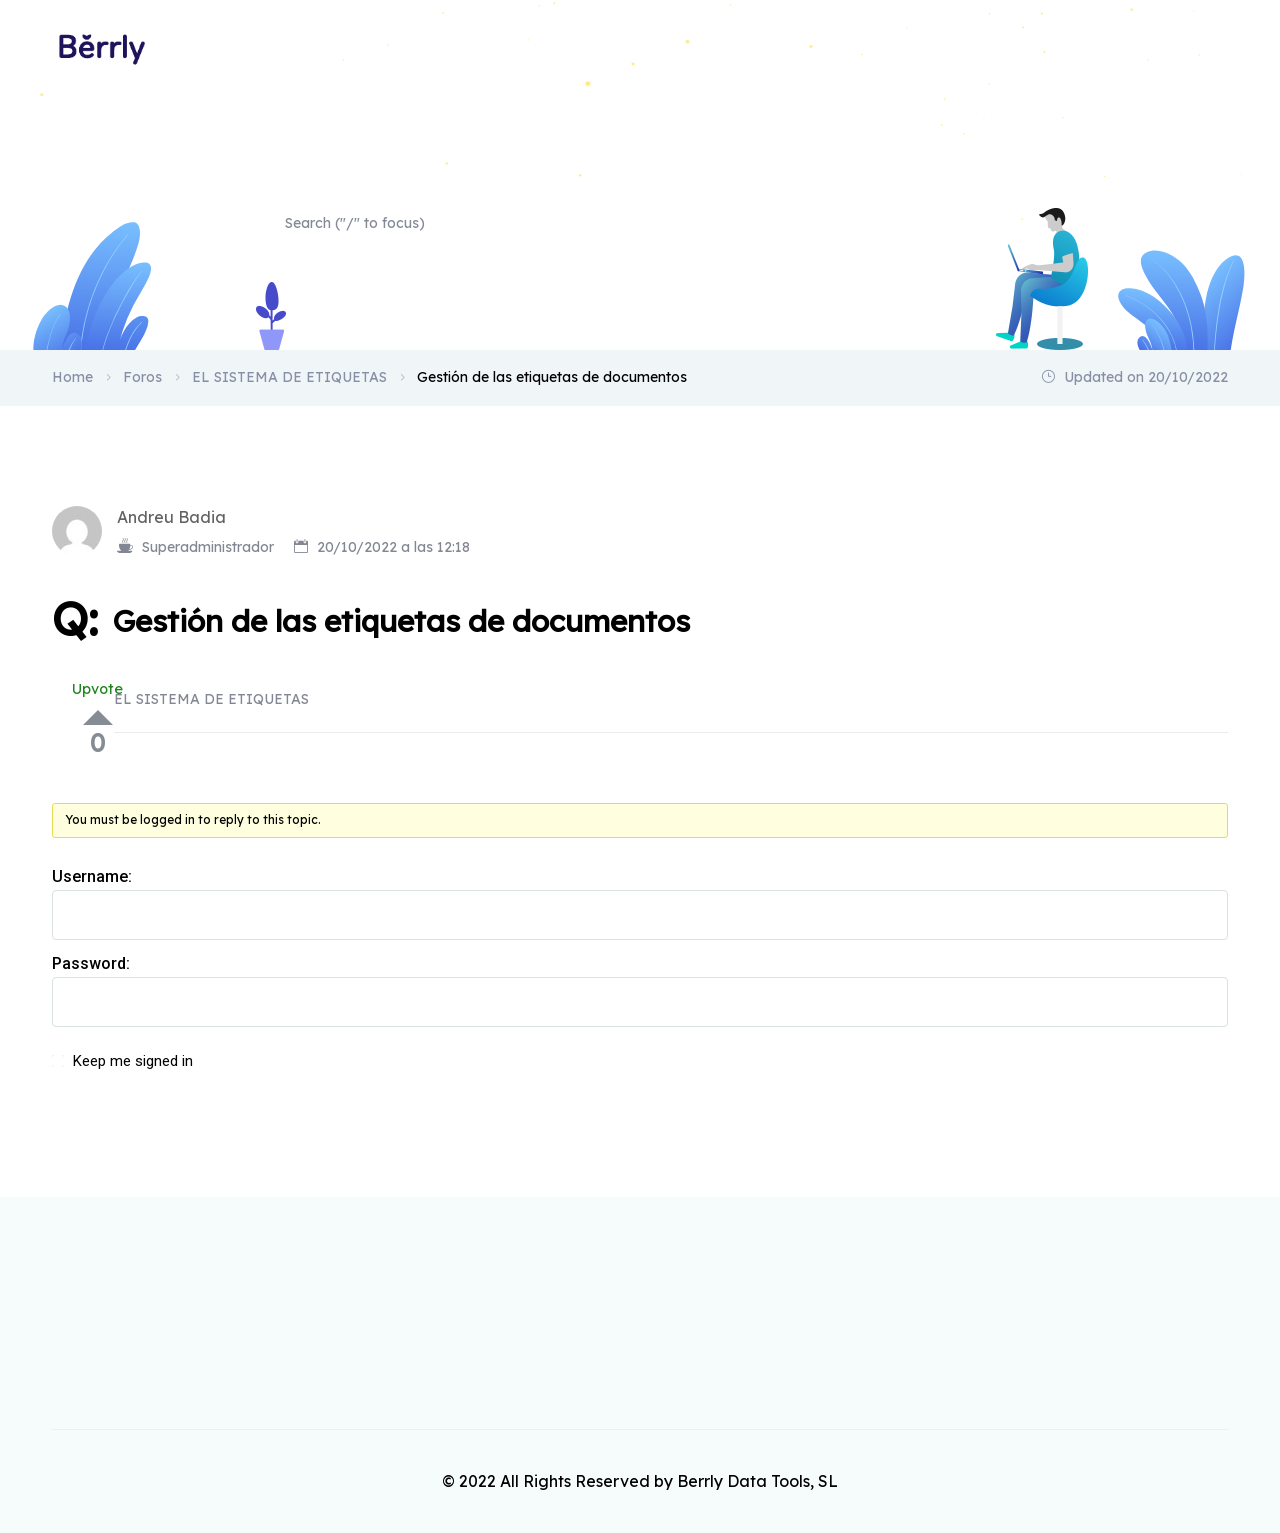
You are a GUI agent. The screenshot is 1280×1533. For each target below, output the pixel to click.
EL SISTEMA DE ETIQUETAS (289, 377)
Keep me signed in (133, 1061)
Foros (142, 377)
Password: (91, 963)
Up (98, 717)
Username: (92, 876)
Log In (1170, 1072)
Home (1207, 48)
